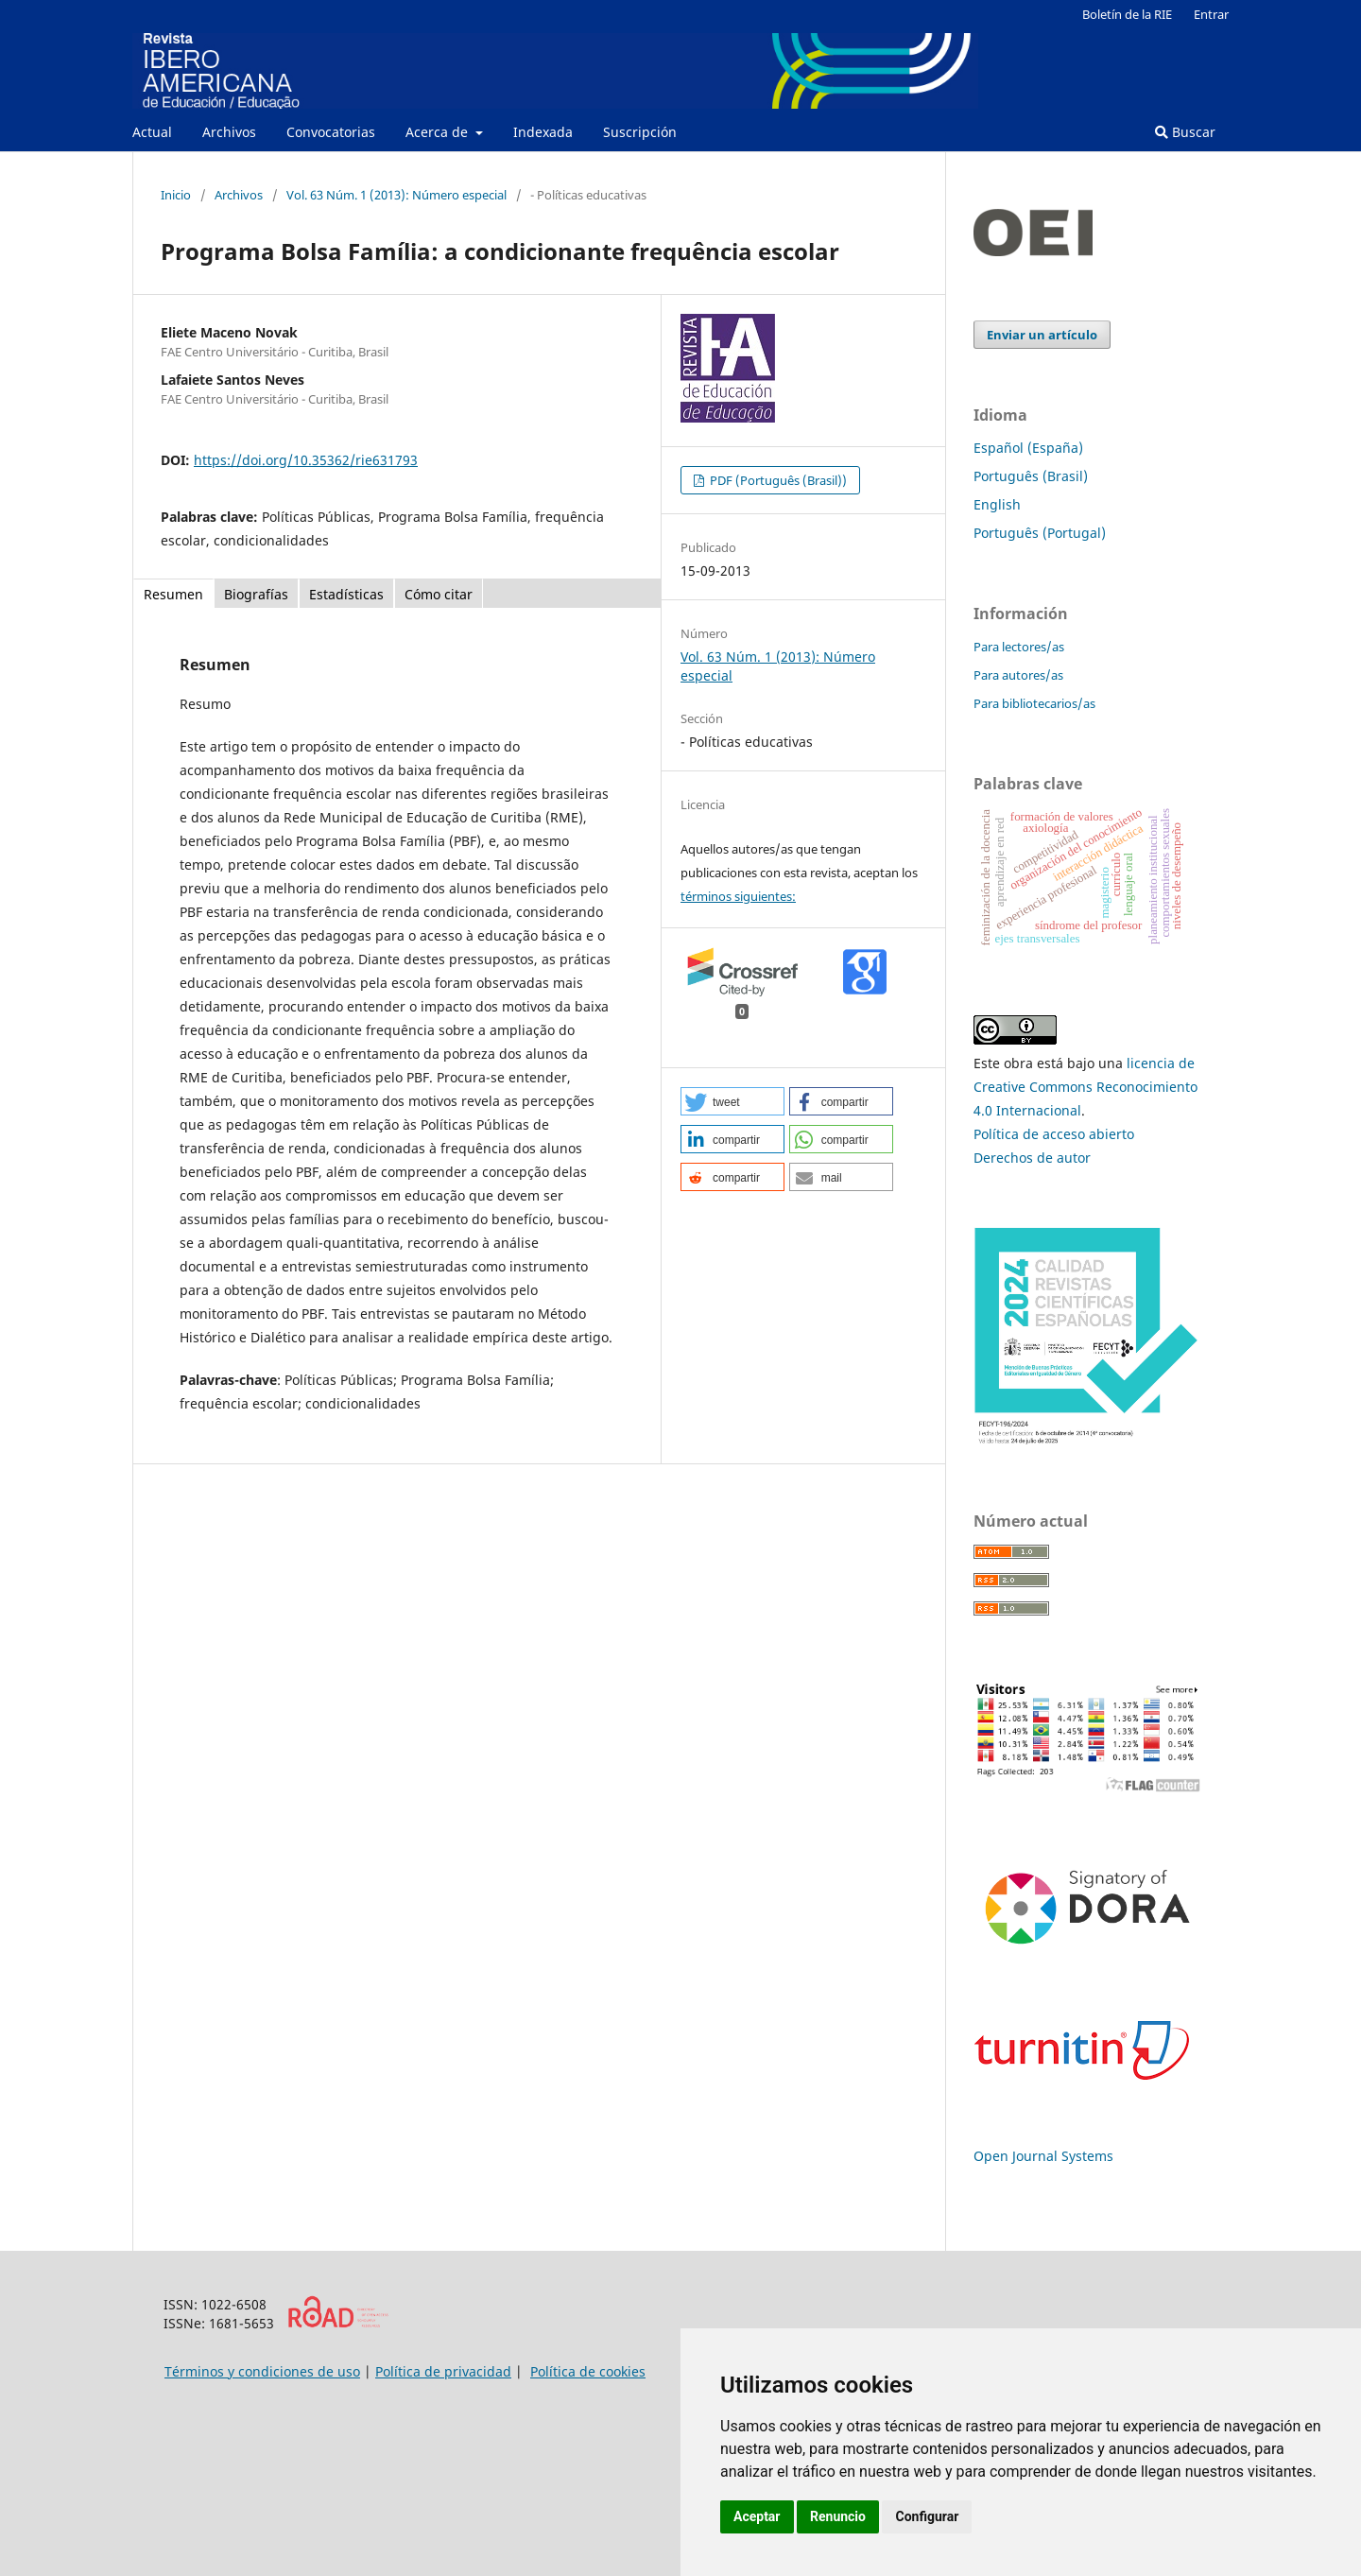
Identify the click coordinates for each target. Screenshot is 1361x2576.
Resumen (173, 594)
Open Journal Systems (1043, 2156)
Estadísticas (346, 594)
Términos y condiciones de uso (262, 2371)
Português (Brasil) (1030, 476)
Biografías (256, 594)
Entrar (1211, 14)
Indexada (543, 132)
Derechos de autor (1032, 1158)
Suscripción (640, 132)
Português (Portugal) (1039, 533)
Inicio (176, 194)
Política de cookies (588, 2371)
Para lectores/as (1018, 646)
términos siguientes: (738, 896)
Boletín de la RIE (1127, 14)
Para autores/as (1018, 674)
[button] (732, 1101)
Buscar (1185, 132)
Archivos (229, 132)
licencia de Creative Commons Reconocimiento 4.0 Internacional (1085, 1086)
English (997, 504)
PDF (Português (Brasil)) (777, 480)
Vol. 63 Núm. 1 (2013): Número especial (396, 194)
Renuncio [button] (838, 2516)
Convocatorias (330, 132)
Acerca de (438, 132)
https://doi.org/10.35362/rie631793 (306, 460)
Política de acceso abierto (1053, 1134)
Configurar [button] (926, 2516)
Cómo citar (439, 594)
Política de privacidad (443, 2371)
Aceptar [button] (757, 2516)
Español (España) (1028, 448)
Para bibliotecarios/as (1034, 703)
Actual (152, 132)
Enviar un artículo (1042, 334)
